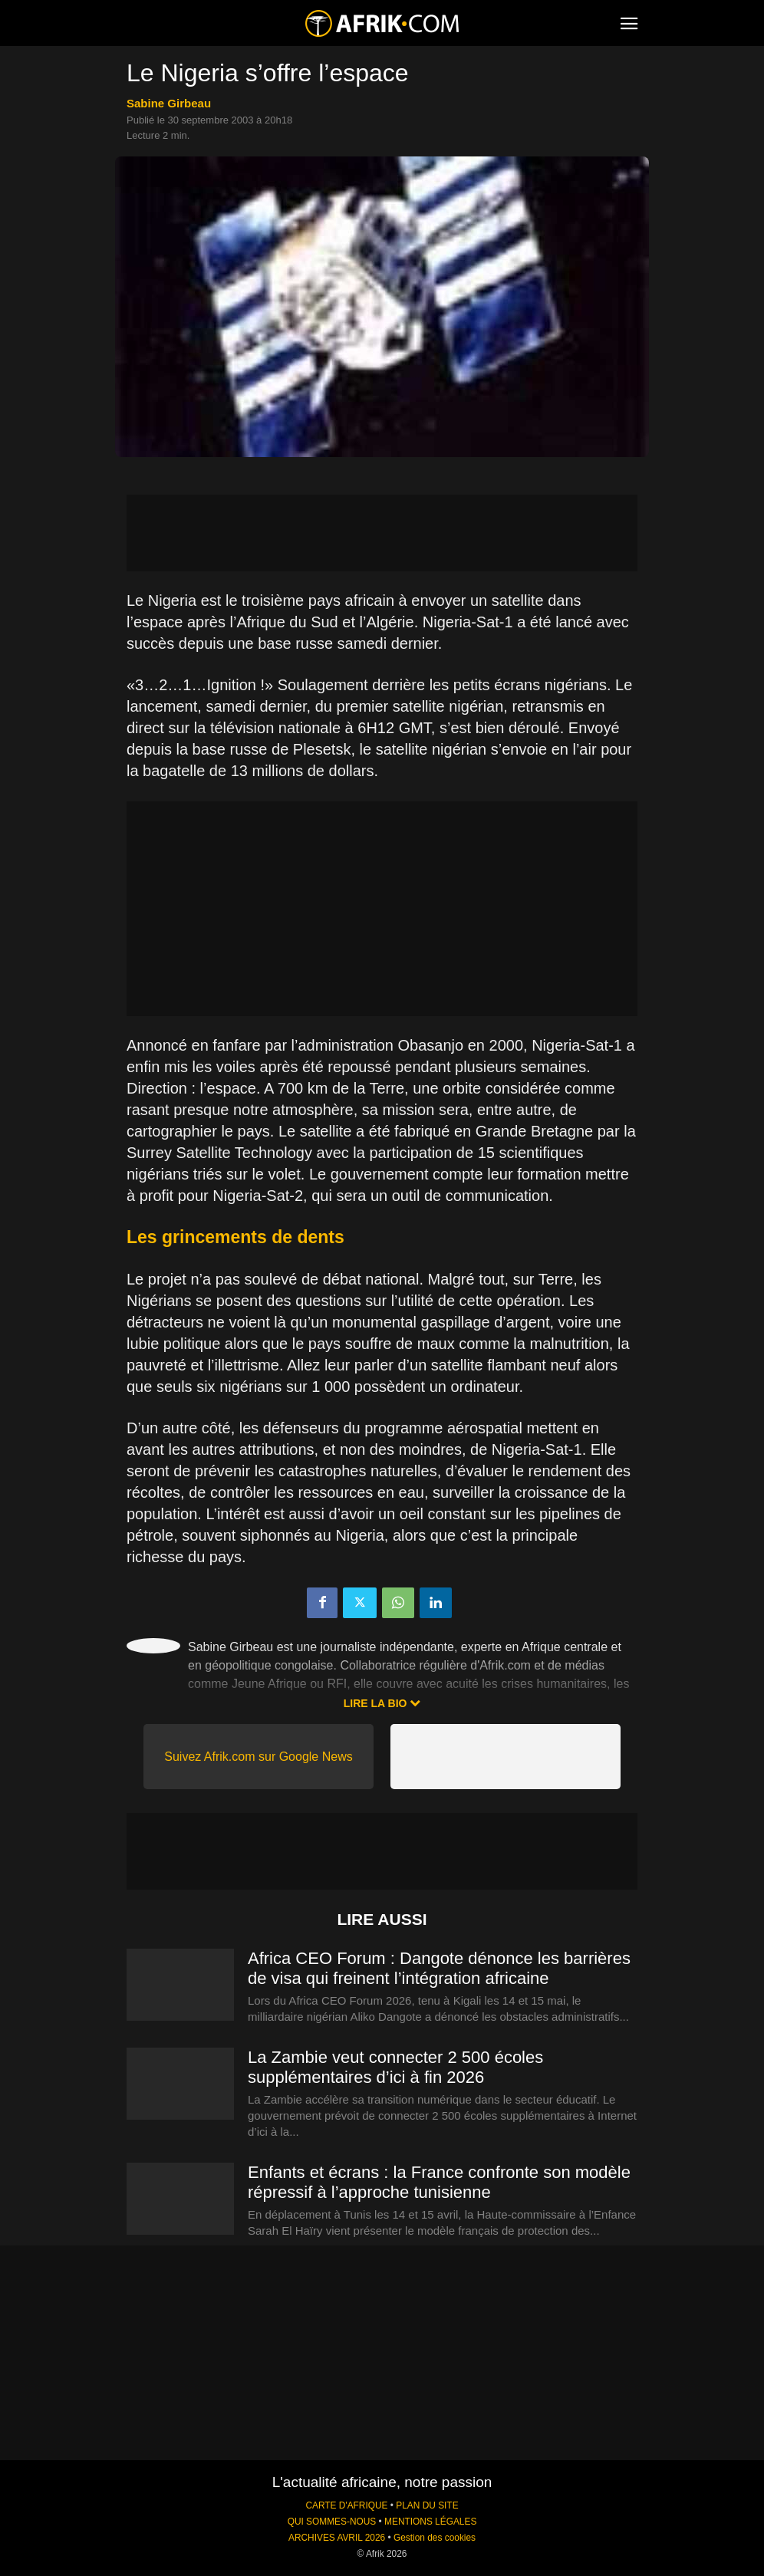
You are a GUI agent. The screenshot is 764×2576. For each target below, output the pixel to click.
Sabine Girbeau (169, 103)
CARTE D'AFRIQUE (346, 2505)
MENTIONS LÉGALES (430, 2521)
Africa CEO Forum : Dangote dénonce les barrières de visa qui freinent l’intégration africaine (439, 1968)
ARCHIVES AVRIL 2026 (336, 2537)
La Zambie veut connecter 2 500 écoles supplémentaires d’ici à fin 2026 (395, 2067)
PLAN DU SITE (427, 2505)
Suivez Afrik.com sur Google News (258, 1756)
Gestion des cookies (435, 2537)
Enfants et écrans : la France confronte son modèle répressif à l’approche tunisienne (439, 2182)
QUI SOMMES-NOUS (332, 2521)
